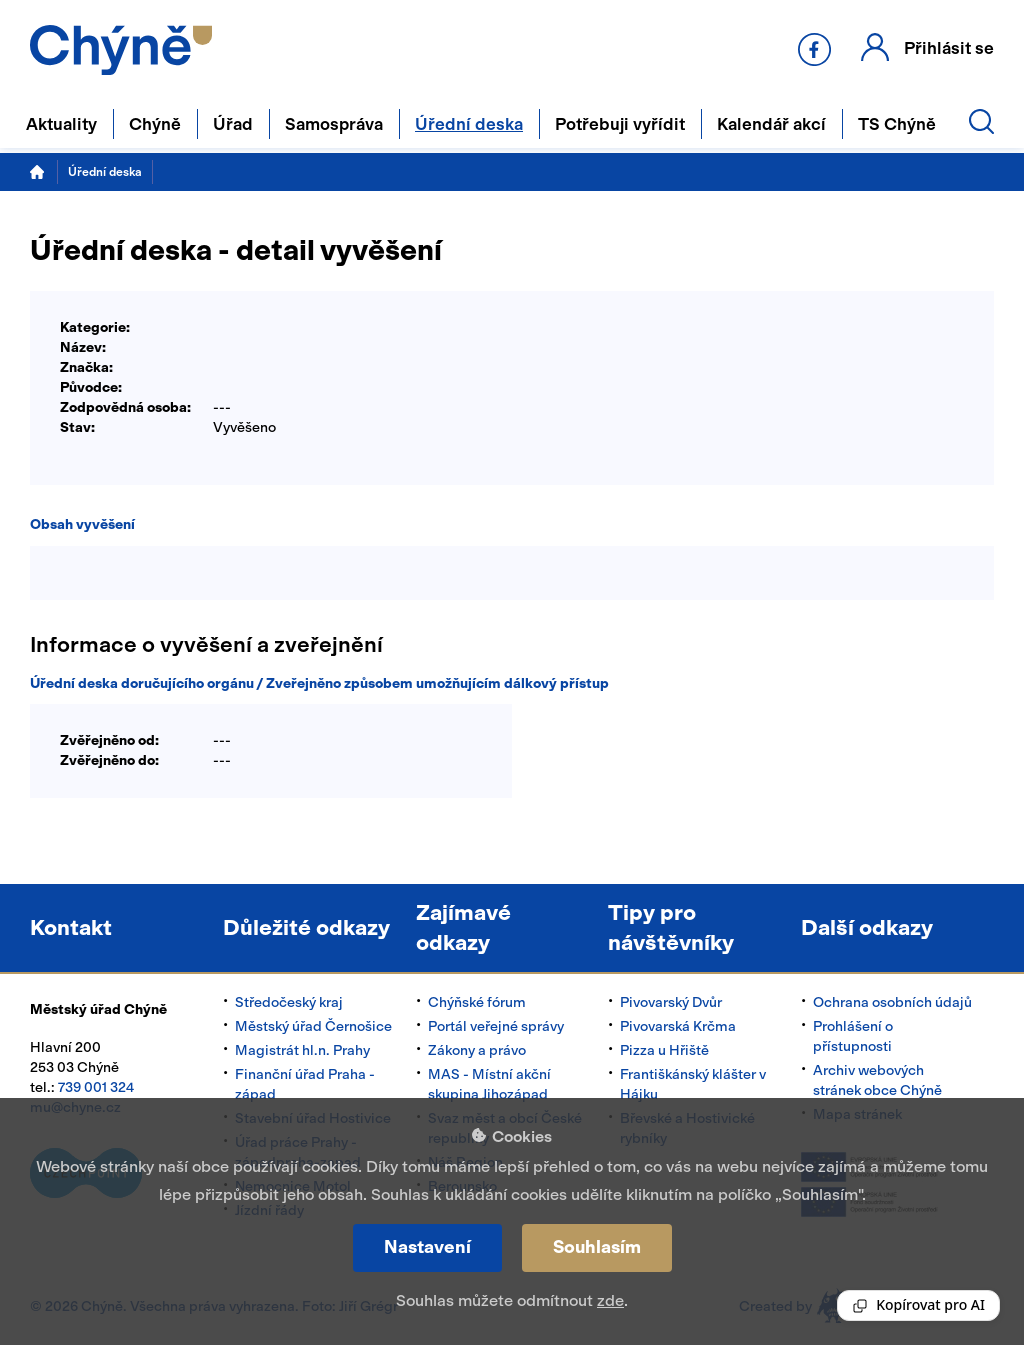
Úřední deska (105, 172)
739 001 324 (96, 1087)
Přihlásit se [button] (949, 48)
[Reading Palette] (918, 1305)
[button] (927, 48)
